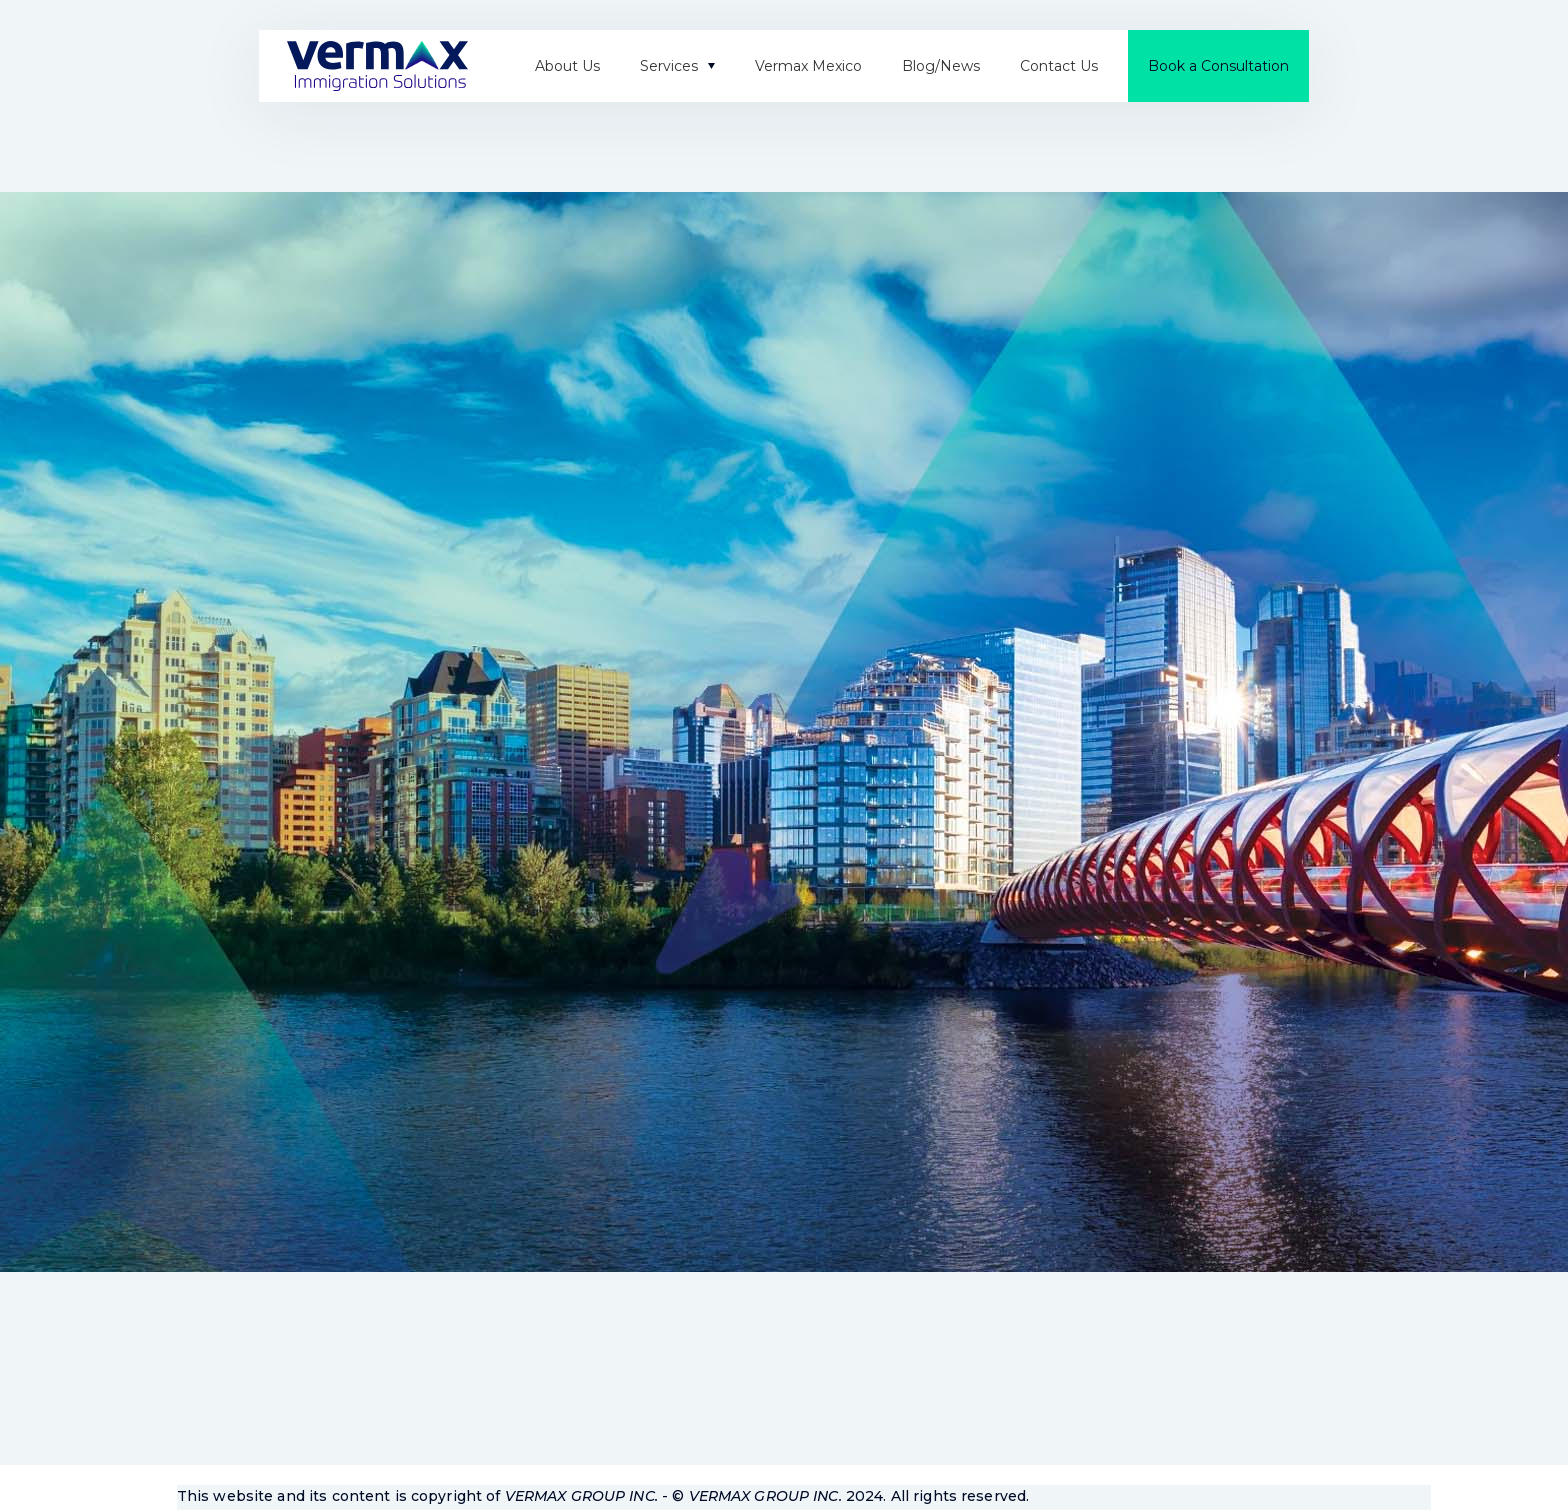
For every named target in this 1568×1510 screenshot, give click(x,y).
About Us (567, 66)
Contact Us (1059, 66)
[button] (677, 66)
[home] (377, 66)
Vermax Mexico (808, 66)
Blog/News (941, 66)
